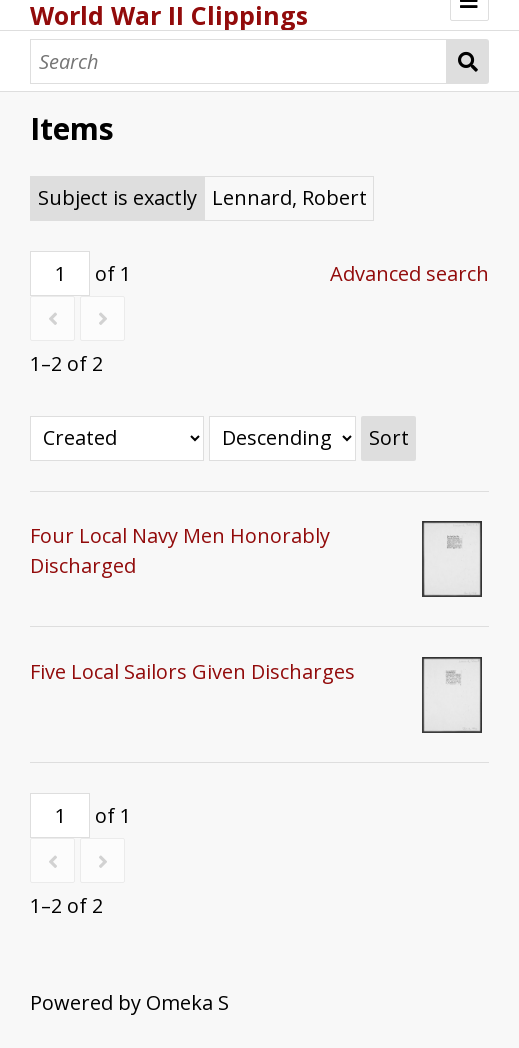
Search (468, 61)
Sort (389, 437)
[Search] (238, 61)
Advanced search (409, 273)
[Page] (60, 273)
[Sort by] (117, 438)
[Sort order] (282, 438)
